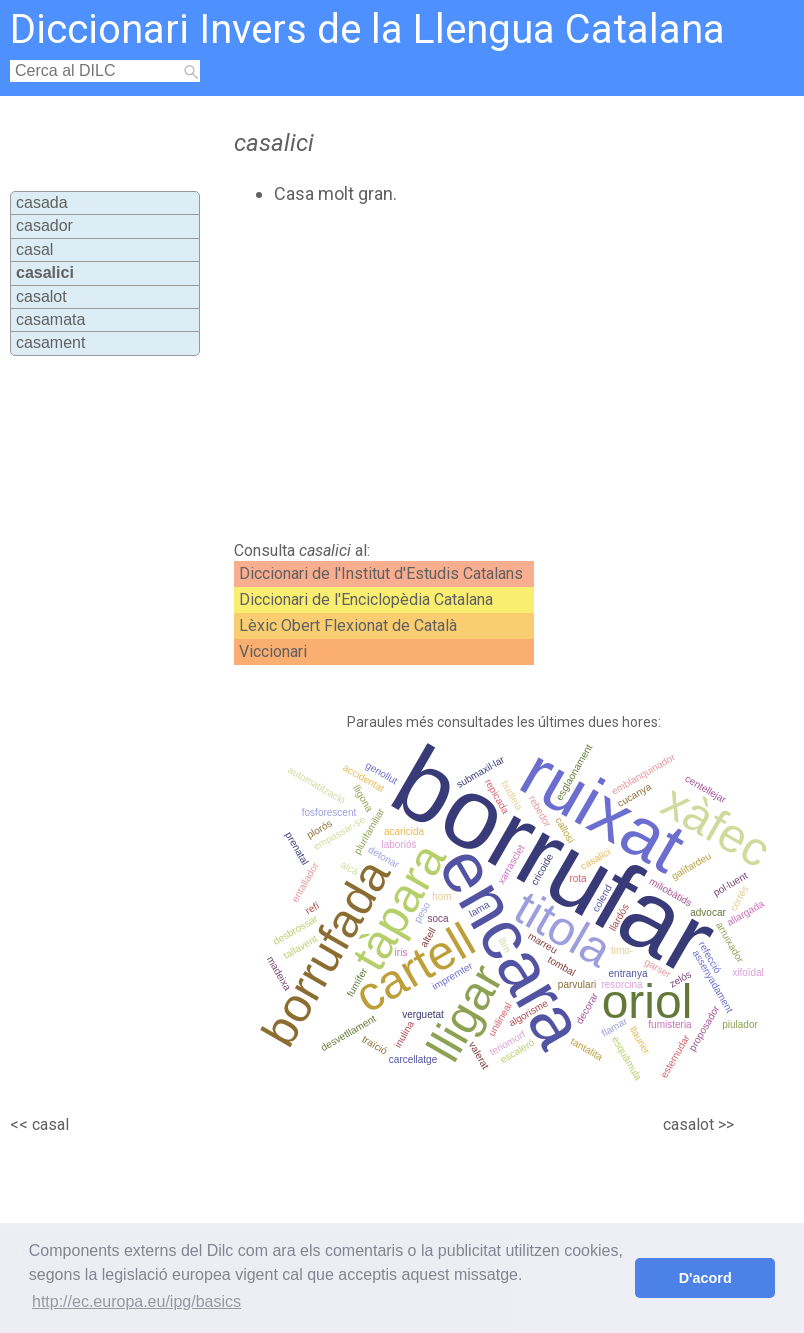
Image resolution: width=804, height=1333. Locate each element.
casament (50, 342)
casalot (41, 296)
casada (42, 202)
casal (34, 249)
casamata (50, 319)
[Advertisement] (444, 373)
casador (44, 225)
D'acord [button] (705, 1278)
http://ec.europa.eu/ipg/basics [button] (136, 1301)
